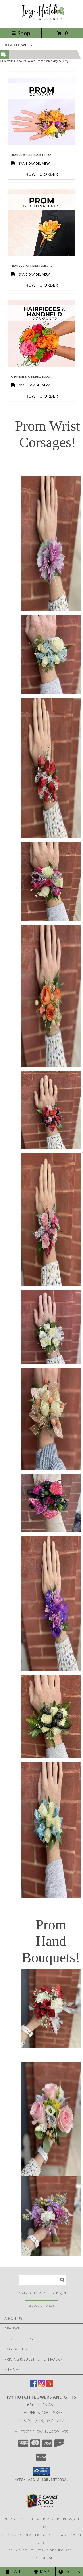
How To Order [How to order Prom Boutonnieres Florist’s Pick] (41, 285)
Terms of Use (41, 2558)
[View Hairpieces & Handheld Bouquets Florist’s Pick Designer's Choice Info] (41, 334)
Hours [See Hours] (69, 2572)
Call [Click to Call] (13, 2572)
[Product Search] (42, 2280)
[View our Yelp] (49, 2385)
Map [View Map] (41, 2572)
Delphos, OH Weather (20, 2535)
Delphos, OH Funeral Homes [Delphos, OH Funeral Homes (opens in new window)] (29, 2519)
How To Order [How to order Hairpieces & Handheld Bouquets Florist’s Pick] (41, 396)
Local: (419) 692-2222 (41, 2420)
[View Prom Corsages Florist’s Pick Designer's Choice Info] (41, 112)
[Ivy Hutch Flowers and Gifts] (41, 21)
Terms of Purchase (54, 2550)
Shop (21, 33)
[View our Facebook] (33, 2385)
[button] (41, 2471)
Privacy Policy (21, 2550)
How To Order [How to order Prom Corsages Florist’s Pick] (41, 174)
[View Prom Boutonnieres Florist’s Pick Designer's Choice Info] (41, 223)
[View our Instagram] (41, 2385)
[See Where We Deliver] (41, 2305)
